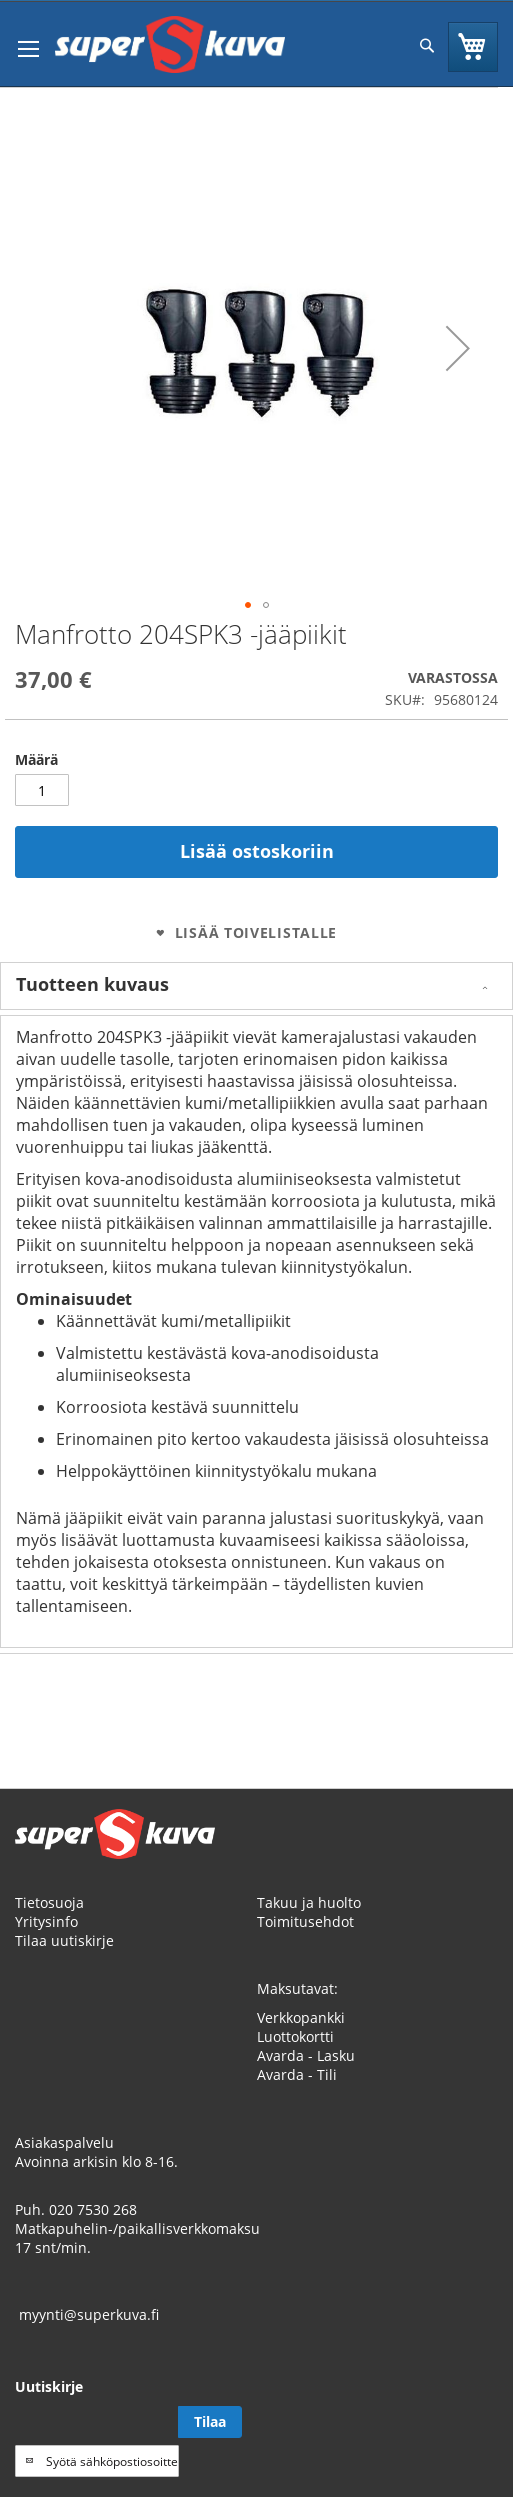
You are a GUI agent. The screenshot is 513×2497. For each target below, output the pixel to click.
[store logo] (170, 44)
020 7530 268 (93, 2209)
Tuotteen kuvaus (92, 984)
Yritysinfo (46, 1921)
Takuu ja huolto (309, 1902)
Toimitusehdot (305, 1921)
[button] (458, 348)
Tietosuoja (49, 1902)
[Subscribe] (210, 2422)
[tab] (256, 986)
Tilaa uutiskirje (64, 1940)
